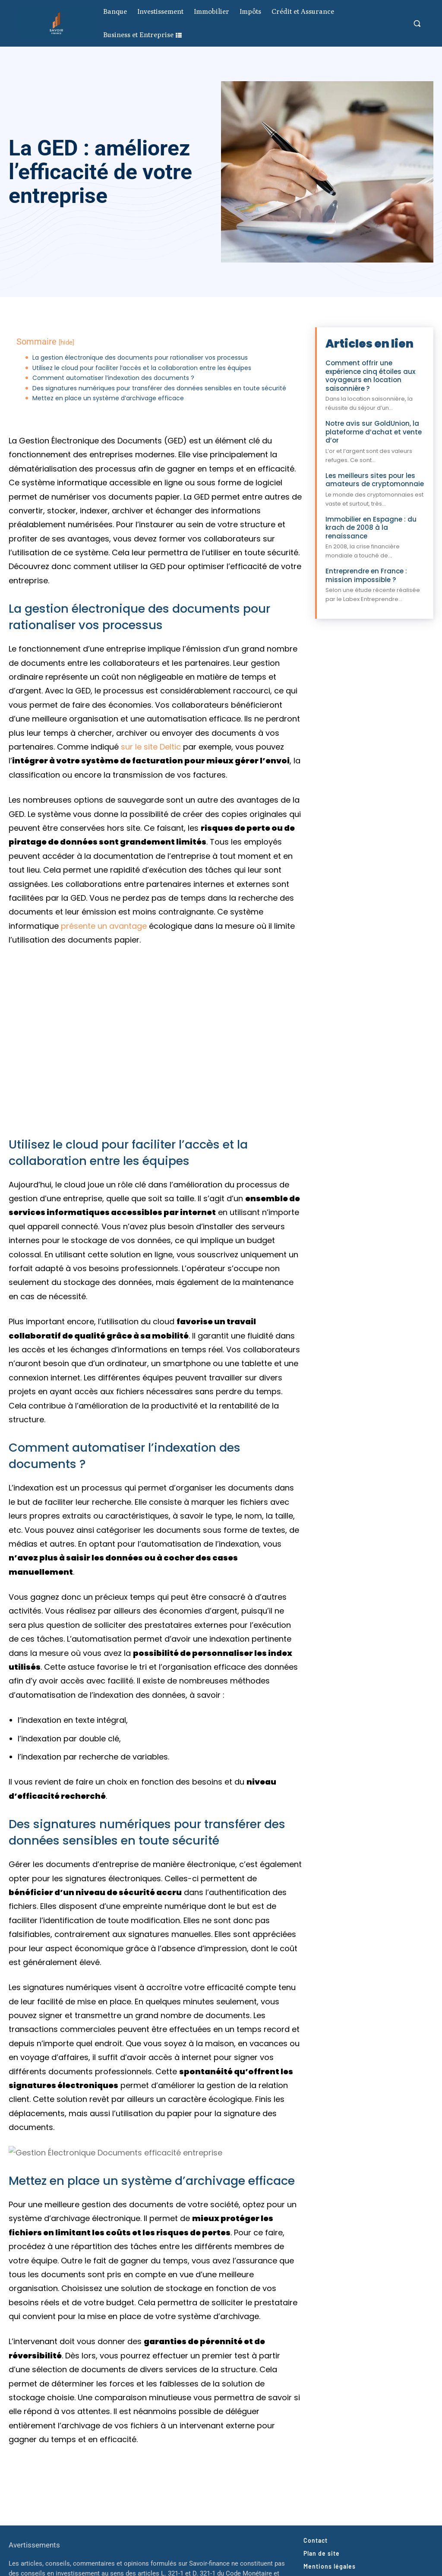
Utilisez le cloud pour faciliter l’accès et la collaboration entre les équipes (141, 368)
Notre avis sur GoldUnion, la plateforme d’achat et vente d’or (373, 432)
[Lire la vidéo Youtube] (155, 1040)
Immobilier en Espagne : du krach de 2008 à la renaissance (371, 528)
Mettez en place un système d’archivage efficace (108, 398)
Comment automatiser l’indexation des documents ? (113, 378)
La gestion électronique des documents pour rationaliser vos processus (140, 358)
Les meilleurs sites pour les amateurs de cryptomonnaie (374, 480)
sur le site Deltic (151, 746)
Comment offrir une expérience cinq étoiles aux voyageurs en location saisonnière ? (370, 375)
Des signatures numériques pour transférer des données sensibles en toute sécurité (159, 388)
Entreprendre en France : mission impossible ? (366, 575)
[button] (417, 23)
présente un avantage (104, 926)
